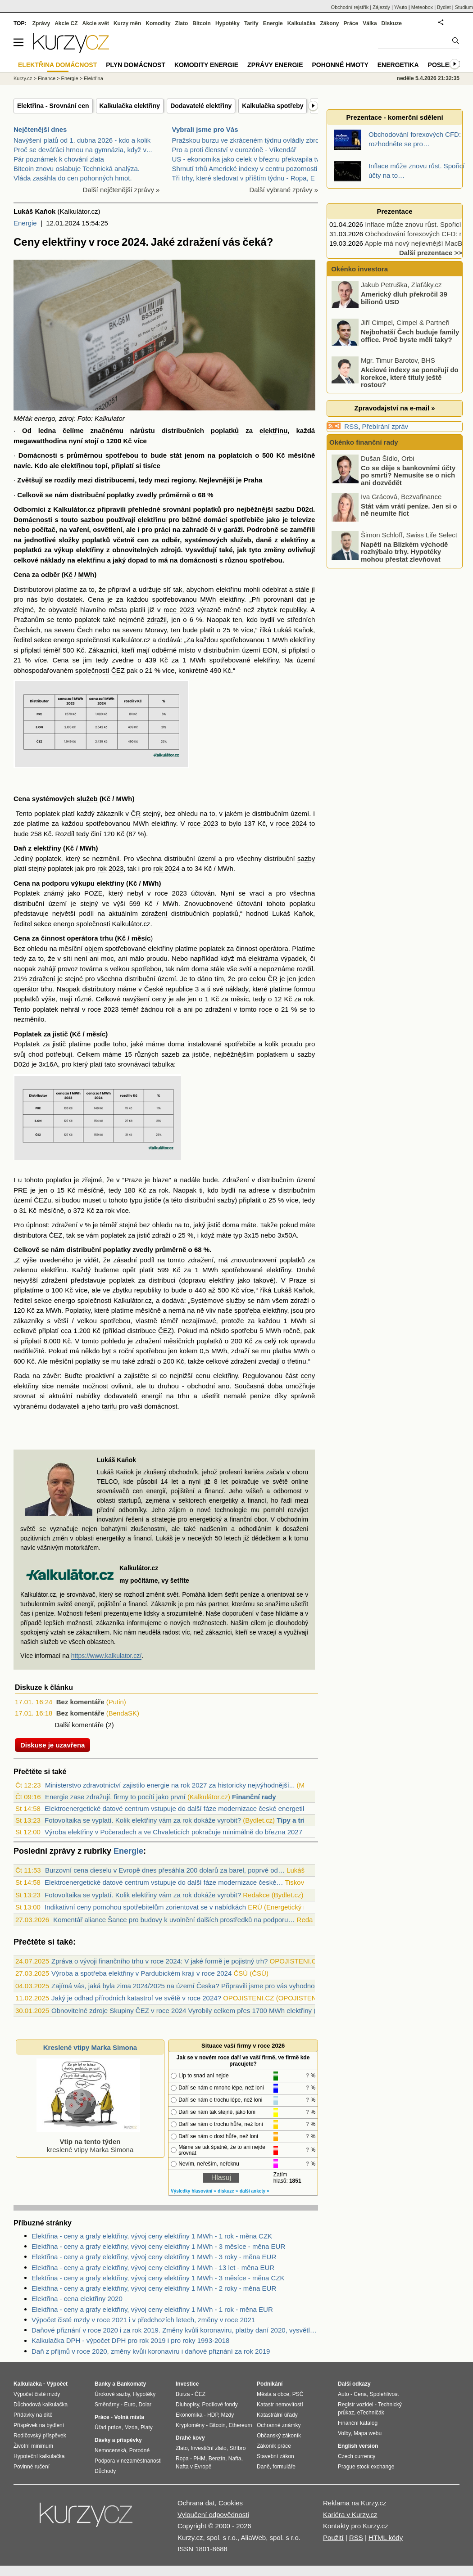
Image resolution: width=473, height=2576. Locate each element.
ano (223, 1386)
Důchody (105, 2471)
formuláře (284, 2466)
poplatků (225, 430)
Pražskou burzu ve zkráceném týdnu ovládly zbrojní (249, 140)
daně (264, 540)
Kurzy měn (127, 23)
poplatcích (235, 455)
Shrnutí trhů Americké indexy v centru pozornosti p (247, 168)
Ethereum (240, 2425)
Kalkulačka (301, 23)
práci (163, 529)
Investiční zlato (208, 2448)
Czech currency (356, 2456)
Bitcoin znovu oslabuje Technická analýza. (77, 168)
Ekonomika (189, 2415)
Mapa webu (368, 2433)
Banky (103, 2384)
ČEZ (55, 1235)
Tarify (251, 23)
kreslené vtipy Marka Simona (88, 2141)
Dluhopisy (187, 2404)
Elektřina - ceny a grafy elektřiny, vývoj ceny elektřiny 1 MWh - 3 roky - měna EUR (154, 2257)
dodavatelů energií (133, 1396)
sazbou (92, 519)
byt (106, 1351)
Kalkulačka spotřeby (272, 105)
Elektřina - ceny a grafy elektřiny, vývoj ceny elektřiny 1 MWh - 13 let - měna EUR (153, 2267)
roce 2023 (179, 609)
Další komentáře (79, 1725)
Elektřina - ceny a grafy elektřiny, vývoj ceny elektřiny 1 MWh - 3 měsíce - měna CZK (158, 2278)
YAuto (400, 7)
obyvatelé (63, 609)
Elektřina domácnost (57, 64)
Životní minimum (33, 2446)
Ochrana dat (196, 2503)
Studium (464, 7)
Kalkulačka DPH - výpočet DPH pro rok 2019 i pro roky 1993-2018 (130, 2340)
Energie (25, 223)
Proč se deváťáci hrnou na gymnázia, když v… (83, 149)
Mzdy (227, 2415)
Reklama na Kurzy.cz (355, 2503)
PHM (199, 2458)
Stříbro (237, 2448)
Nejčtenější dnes (40, 129)
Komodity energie (206, 64)
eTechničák (370, 2412)
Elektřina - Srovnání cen (53, 105)
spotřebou (121, 455)
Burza (183, 2394)
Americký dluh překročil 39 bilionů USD (404, 298)
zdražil (157, 619)
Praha (253, 480)
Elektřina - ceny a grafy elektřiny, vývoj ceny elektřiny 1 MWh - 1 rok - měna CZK (152, 2236)
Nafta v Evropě (193, 2466)
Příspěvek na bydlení (39, 2425)
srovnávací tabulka (146, 1064)
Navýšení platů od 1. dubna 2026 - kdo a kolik (82, 140)
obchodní (201, 1386)
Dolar (144, 2404)
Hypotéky (227, 23)
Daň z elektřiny (37, 848)
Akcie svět (95, 23)
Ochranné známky (278, 2425)
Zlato (181, 23)
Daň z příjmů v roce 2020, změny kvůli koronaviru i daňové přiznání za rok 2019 (151, 2351)
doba (275, 1386)
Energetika (398, 64)
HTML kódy (385, 2537)
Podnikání (269, 2384)
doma (200, 969)
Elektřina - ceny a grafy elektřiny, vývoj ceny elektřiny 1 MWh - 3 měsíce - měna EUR (158, 2246)
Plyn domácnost (135, 64)
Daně (263, 2466)
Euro (129, 2404)
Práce (351, 23)
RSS (351, 426)
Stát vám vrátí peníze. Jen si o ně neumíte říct (409, 509)
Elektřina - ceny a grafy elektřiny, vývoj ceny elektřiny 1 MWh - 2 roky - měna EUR (154, 2288)
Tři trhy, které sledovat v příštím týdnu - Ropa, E (243, 178)
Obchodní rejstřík (350, 7)
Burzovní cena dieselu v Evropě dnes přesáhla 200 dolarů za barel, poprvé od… (165, 1870)
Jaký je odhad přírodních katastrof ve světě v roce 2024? (136, 1998)
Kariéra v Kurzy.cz (350, 2514)
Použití (333, 2537)
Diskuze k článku (44, 1687)
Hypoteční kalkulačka (39, 2456)
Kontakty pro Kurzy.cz (355, 2526)
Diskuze (392, 23)
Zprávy (41, 23)
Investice (187, 2384)
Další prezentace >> (430, 253)
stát (176, 455)
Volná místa (129, 2417)
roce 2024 (291, 823)
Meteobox (422, 7)
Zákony (329, 23)
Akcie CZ (66, 23)
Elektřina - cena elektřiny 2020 (77, 2298)
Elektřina (93, 78)
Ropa (182, 2458)
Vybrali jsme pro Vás (205, 129)
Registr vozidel (355, 2404)
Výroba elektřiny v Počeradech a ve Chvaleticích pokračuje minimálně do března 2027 (173, 1832)
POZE (93, 893)
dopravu (193, 1280)
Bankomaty (131, 2384)
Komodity (158, 23)
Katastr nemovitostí (280, 2404)
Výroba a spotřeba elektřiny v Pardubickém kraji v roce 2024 (141, 1973)
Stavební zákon (275, 2456)
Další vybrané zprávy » (283, 190)
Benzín (217, 2458)
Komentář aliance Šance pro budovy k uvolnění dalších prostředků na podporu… (174, 1919)
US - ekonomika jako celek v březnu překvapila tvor (249, 159)
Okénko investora (358, 269)
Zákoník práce (274, 2446)
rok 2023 (110, 868)
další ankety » (254, 2191)
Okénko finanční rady (363, 442)
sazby (306, 858)
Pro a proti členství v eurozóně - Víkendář (234, 149)
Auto (343, 2394)
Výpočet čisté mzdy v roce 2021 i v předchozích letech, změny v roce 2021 (143, 2320)
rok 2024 (166, 868)
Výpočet (57, 2384)
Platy (147, 2427)
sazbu (285, 509)
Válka (370, 23)
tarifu (109, 1406)
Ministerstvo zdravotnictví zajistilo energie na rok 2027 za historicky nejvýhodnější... (170, 1785)
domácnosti (198, 560)
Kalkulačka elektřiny (130, 105)
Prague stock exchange (366, 2466)
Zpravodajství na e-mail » (394, 408)
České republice (168, 989)
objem (94, 948)
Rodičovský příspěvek (40, 2435)
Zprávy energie (275, 64)
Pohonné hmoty (340, 64)
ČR (136, 813)
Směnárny (107, 2404)
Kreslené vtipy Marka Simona (90, 2047)
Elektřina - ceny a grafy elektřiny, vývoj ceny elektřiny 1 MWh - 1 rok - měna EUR (152, 2309)
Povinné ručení (32, 2466)
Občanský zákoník (279, 2435)
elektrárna (263, 958)
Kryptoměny (190, 2425)
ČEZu (42, 1200)
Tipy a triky (294, 1820)
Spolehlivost (384, 2394)
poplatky (121, 495)
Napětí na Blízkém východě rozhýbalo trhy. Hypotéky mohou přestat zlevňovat (404, 551)
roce (265, 1009)
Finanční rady (254, 1797)
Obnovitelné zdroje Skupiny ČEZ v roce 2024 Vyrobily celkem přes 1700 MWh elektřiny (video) (192, 2010)
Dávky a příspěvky (118, 2440)
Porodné (139, 2450)
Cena (360, 2394)
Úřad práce (108, 2427)
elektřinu (273, 430)
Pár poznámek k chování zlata (59, 159)
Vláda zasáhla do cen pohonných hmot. (73, 178)
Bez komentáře (80, 1702)
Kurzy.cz (23, 78)
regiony (183, 480)
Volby (344, 2433)
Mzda (130, 2427)
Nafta (234, 2458)
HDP (212, 2415)
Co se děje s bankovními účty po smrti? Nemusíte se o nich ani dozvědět (408, 475)
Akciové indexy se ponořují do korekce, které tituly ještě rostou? (410, 377)
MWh (86, 574)
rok (308, 999)
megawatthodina (40, 441)
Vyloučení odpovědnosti (213, 2514)
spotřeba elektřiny (260, 1310)
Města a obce (273, 2394)
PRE (20, 1190)
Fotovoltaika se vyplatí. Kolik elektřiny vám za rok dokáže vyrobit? (143, 1820)
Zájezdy (381, 7)
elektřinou (77, 465)
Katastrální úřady (277, 2415)
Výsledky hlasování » (193, 2191)
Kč (127, 441)
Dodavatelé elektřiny (201, 105)
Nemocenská (110, 2450)
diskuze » (228, 2191)
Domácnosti (37, 455)
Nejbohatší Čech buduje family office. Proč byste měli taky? (410, 335)
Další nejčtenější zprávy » (121, 190)
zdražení (154, 913)
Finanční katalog (357, 2423)
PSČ (298, 2394)
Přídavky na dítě (33, 2415)
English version (358, 2446)
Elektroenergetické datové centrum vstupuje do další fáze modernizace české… (164, 1882)
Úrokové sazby (112, 2394)
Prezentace (394, 211)
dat (301, 599)
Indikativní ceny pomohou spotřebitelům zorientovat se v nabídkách (145, 1907)
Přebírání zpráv (385, 426)
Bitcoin (201, 23)
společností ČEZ (100, 670)
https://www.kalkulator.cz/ (106, 1655)
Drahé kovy (190, 2438)
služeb (240, 540)
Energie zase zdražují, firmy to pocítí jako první (115, 1797)
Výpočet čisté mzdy (37, 2394)
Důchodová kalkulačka (41, 2404)
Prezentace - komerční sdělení (394, 117)
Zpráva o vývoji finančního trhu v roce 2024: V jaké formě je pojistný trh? (159, 1961)
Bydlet (444, 7)
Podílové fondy (219, 2404)
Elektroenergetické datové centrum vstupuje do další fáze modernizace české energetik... (178, 1808)
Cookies (230, 2503)
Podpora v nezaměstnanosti (128, 2461)
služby (236, 1300)
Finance (46, 78)
